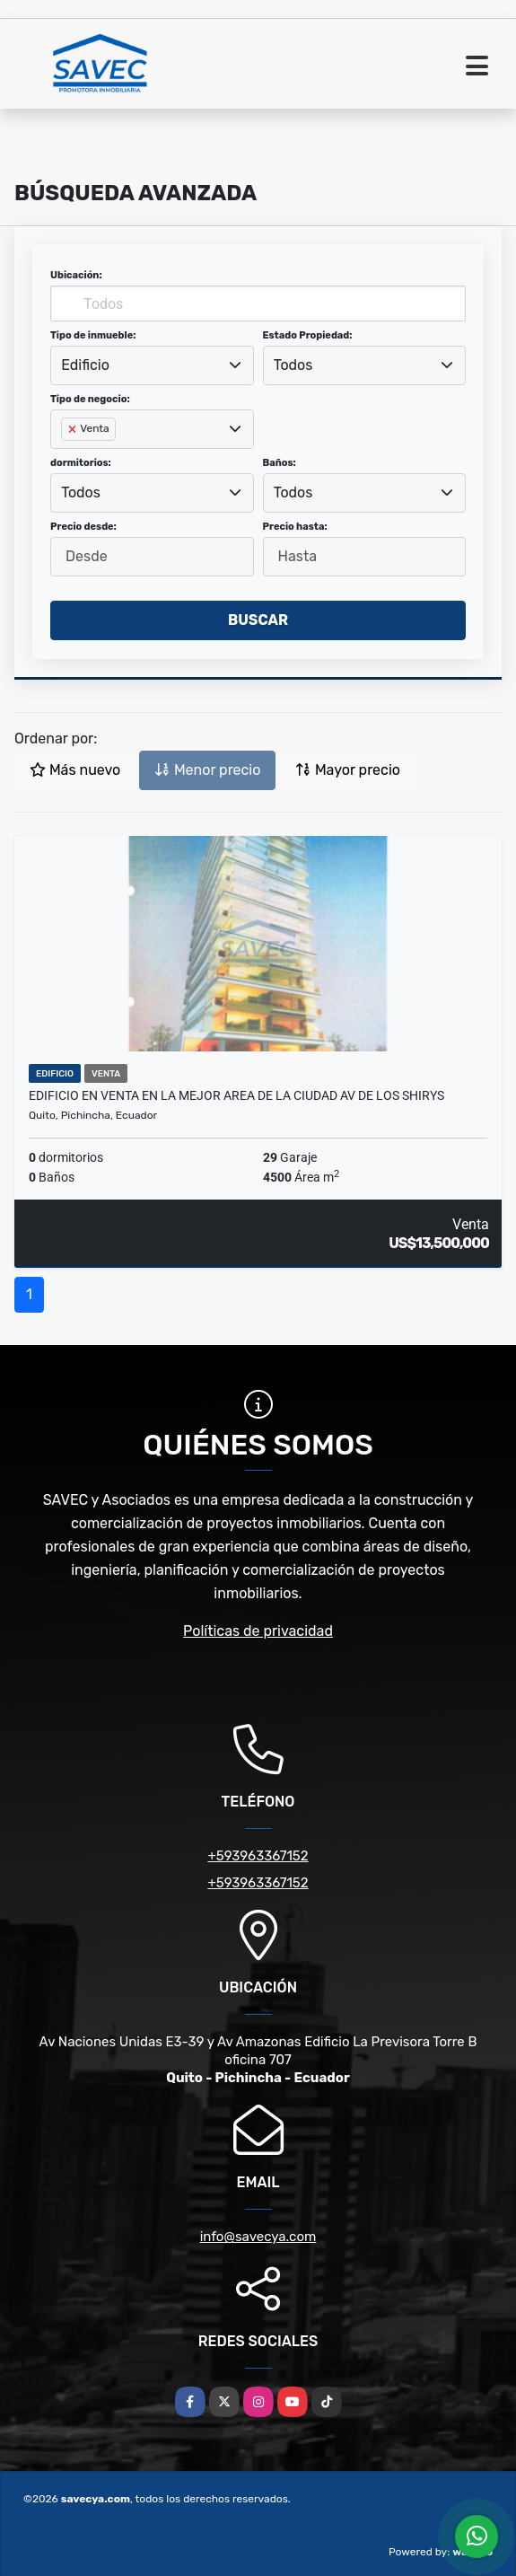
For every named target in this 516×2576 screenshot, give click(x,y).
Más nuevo (75, 769)
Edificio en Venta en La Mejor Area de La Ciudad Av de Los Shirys (236, 1095)
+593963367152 (257, 1856)
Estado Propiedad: (308, 335)
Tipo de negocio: (90, 399)
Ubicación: (76, 275)
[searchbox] (66, 458)
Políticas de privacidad (258, 1631)
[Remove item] (73, 429)
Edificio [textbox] (85, 365)
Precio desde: (83, 526)
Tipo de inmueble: (93, 335)
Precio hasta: (295, 526)
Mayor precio (347, 769)
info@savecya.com (258, 2237)
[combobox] (152, 365)
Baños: (279, 463)
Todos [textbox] (293, 365)
